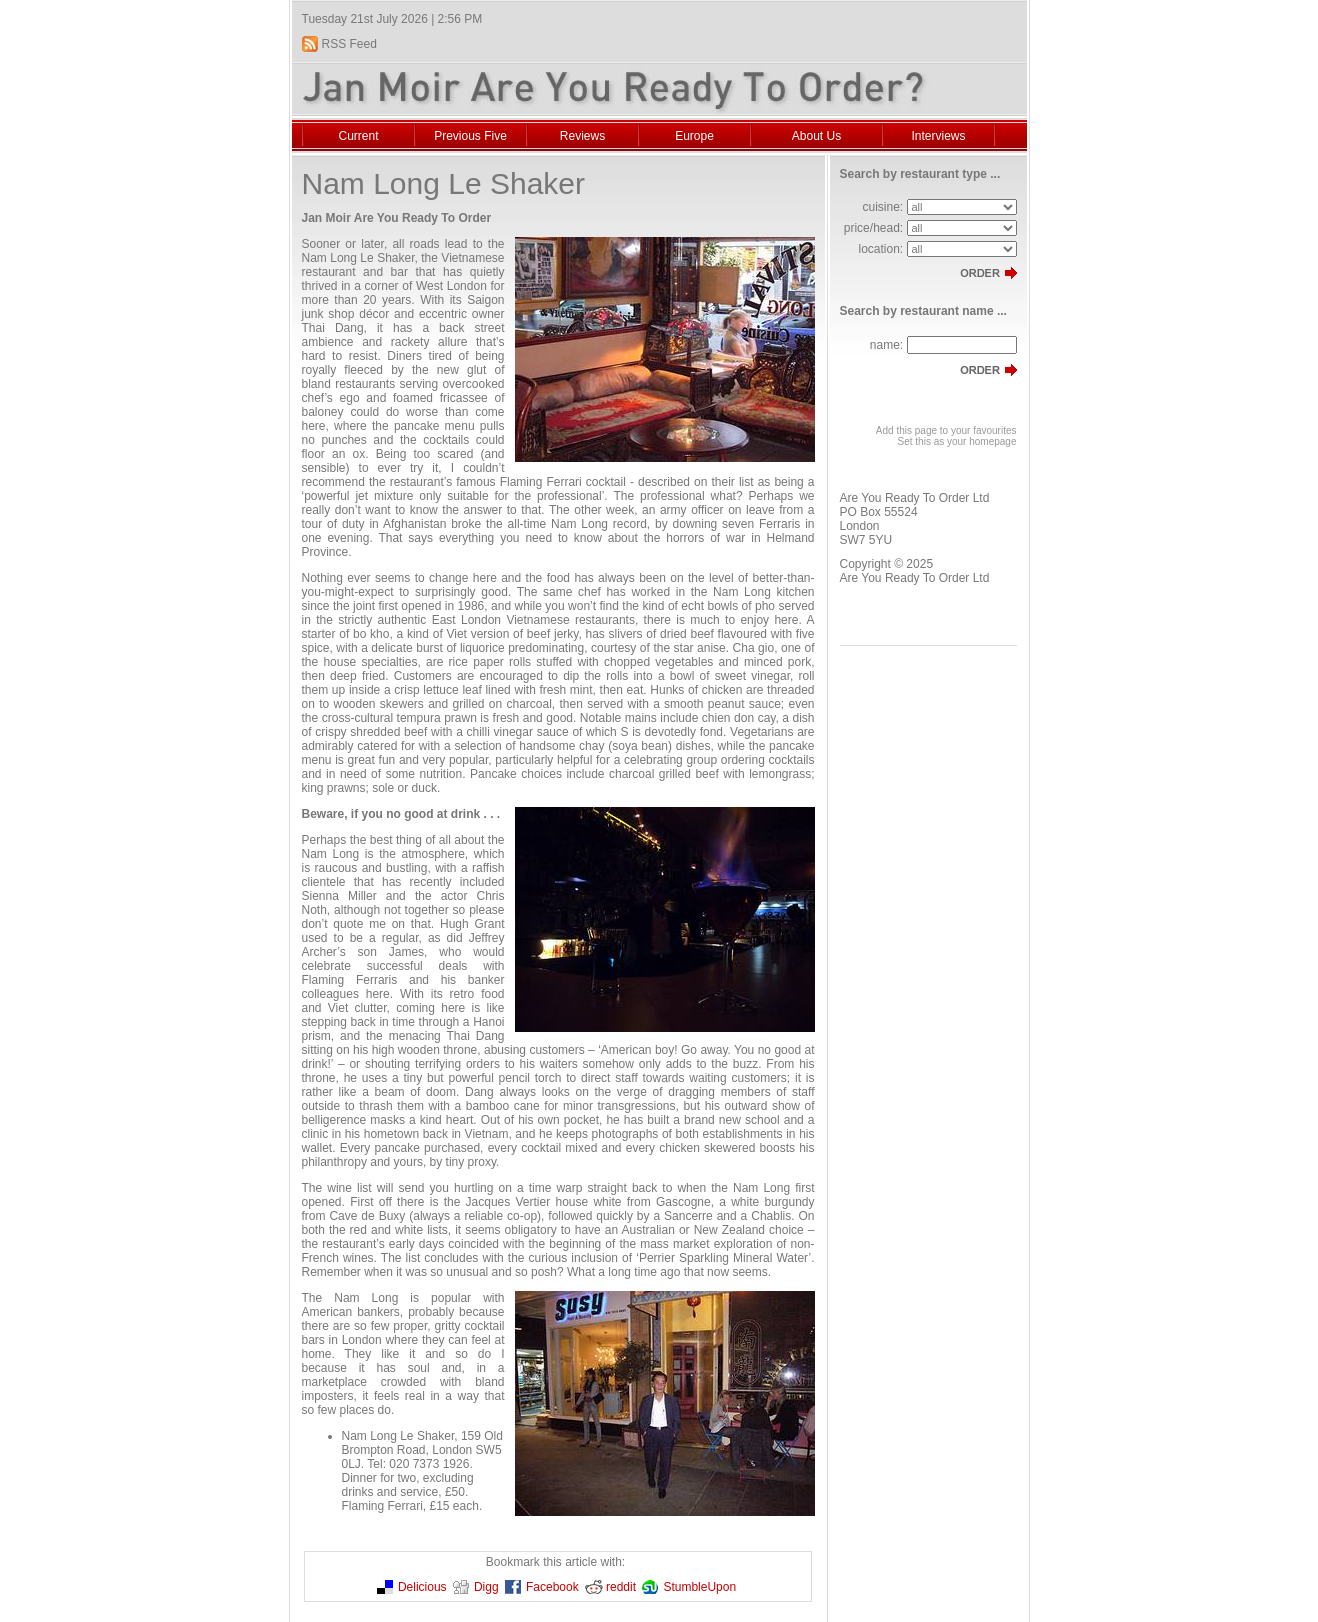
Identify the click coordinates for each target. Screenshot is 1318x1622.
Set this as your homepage (957, 441)
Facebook (552, 1587)
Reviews (582, 136)
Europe (694, 136)
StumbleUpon (699, 1587)
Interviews (938, 136)
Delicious (422, 1587)
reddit (621, 1587)
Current (358, 136)
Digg (486, 1587)
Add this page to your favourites (946, 430)
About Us (816, 136)
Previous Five (470, 136)
